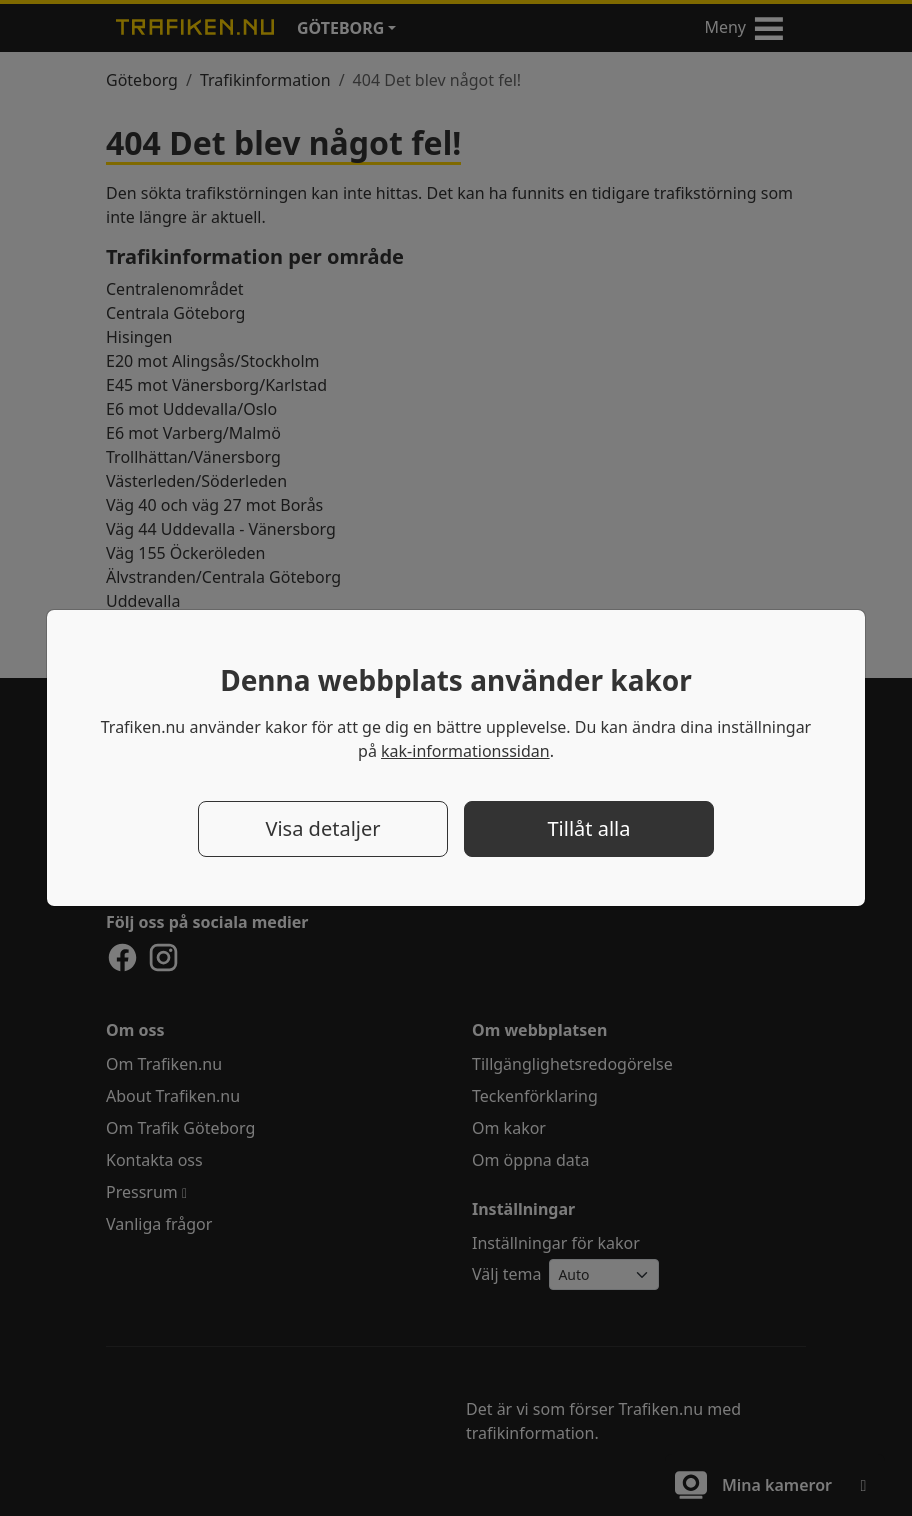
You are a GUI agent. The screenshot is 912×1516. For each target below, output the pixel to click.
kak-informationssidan (465, 751)
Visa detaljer (322, 828)
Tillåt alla (588, 828)
